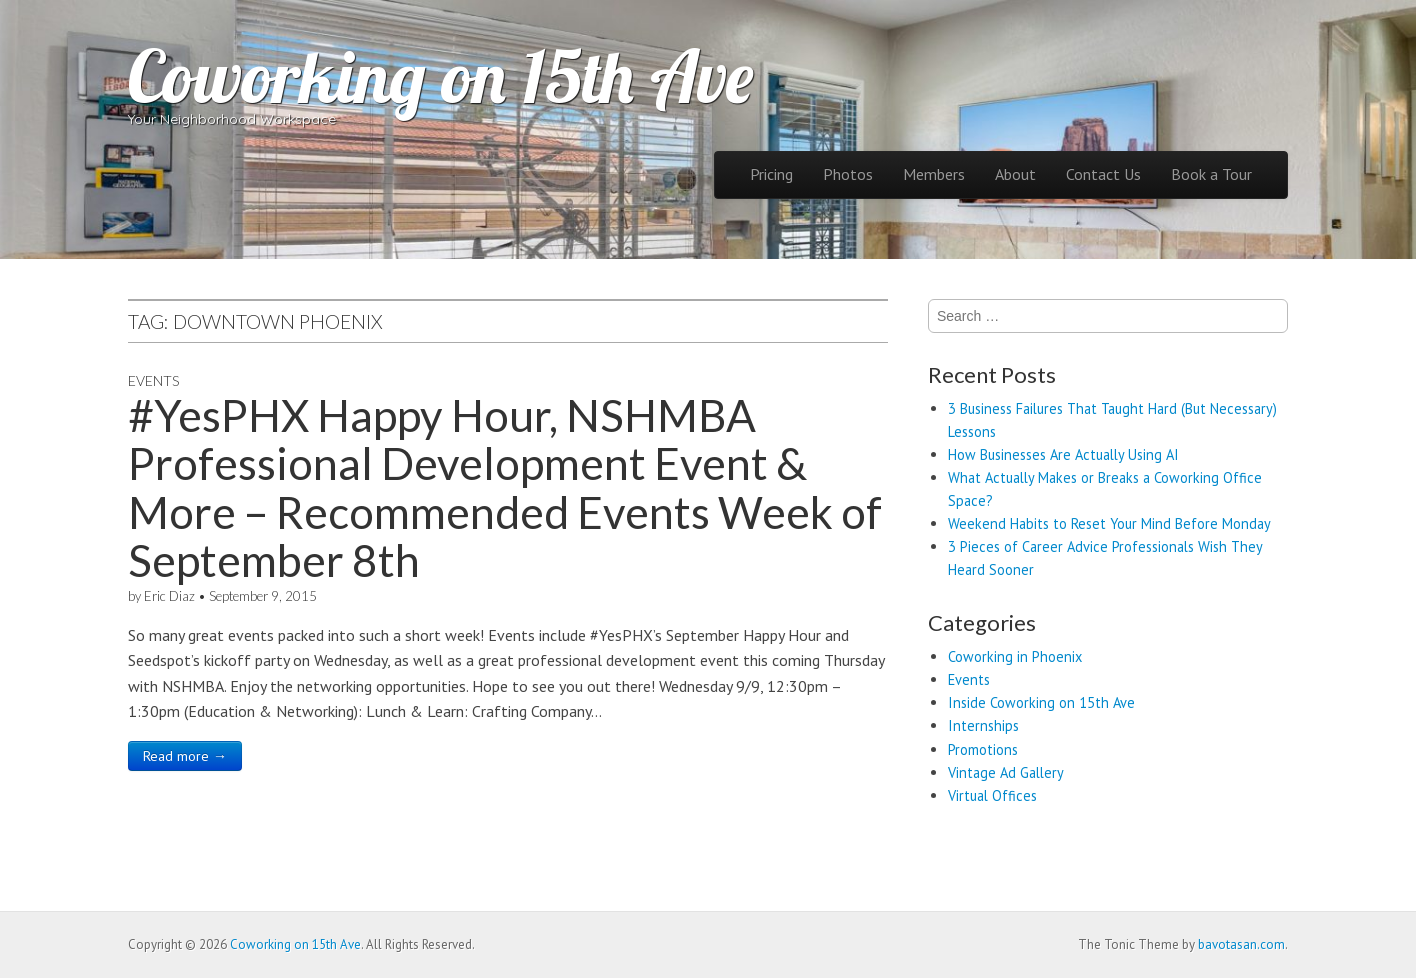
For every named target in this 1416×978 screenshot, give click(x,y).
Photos (848, 174)
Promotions (983, 749)
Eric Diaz (169, 596)
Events (153, 380)
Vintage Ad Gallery (1006, 772)
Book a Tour (1211, 174)
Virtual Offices (992, 795)
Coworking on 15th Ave (440, 76)
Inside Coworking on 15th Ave (1041, 702)
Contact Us (1103, 174)
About (1015, 174)
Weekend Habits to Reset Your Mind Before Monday (1109, 523)
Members (934, 174)
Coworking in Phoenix (1015, 656)
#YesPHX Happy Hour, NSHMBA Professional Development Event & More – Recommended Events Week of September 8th (505, 487)
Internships (983, 725)
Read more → (185, 756)
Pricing (771, 174)
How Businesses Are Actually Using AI (1063, 454)
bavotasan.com (1241, 944)
